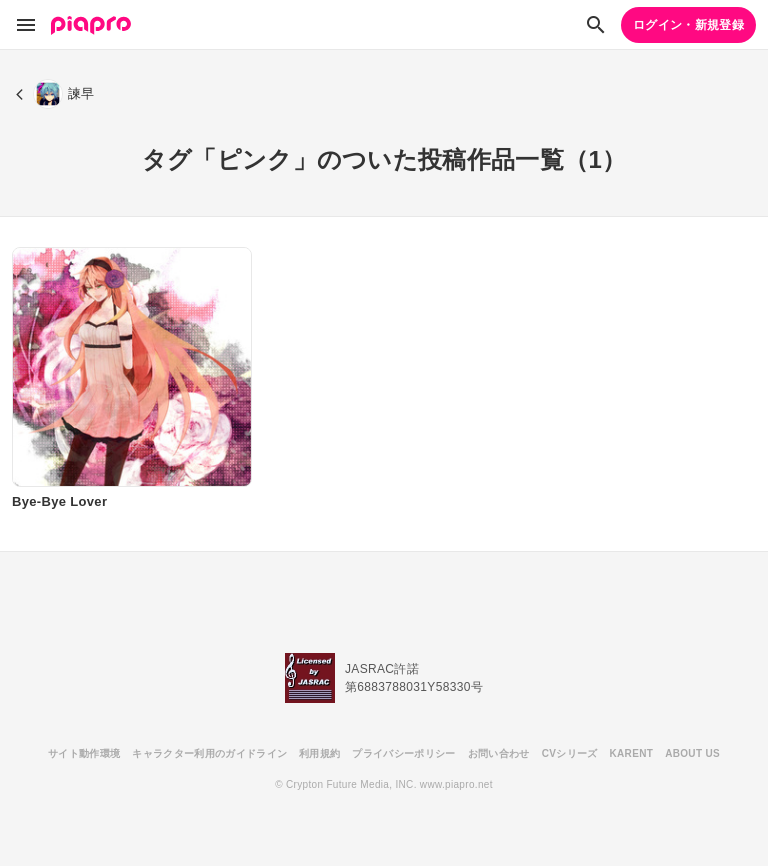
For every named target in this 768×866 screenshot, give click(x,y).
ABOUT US (692, 753)
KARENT (632, 753)
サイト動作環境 (84, 753)
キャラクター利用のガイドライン (209, 753)
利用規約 (319, 753)
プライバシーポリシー (403, 753)
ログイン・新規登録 (688, 25)
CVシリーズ (570, 753)
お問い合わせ (499, 753)
